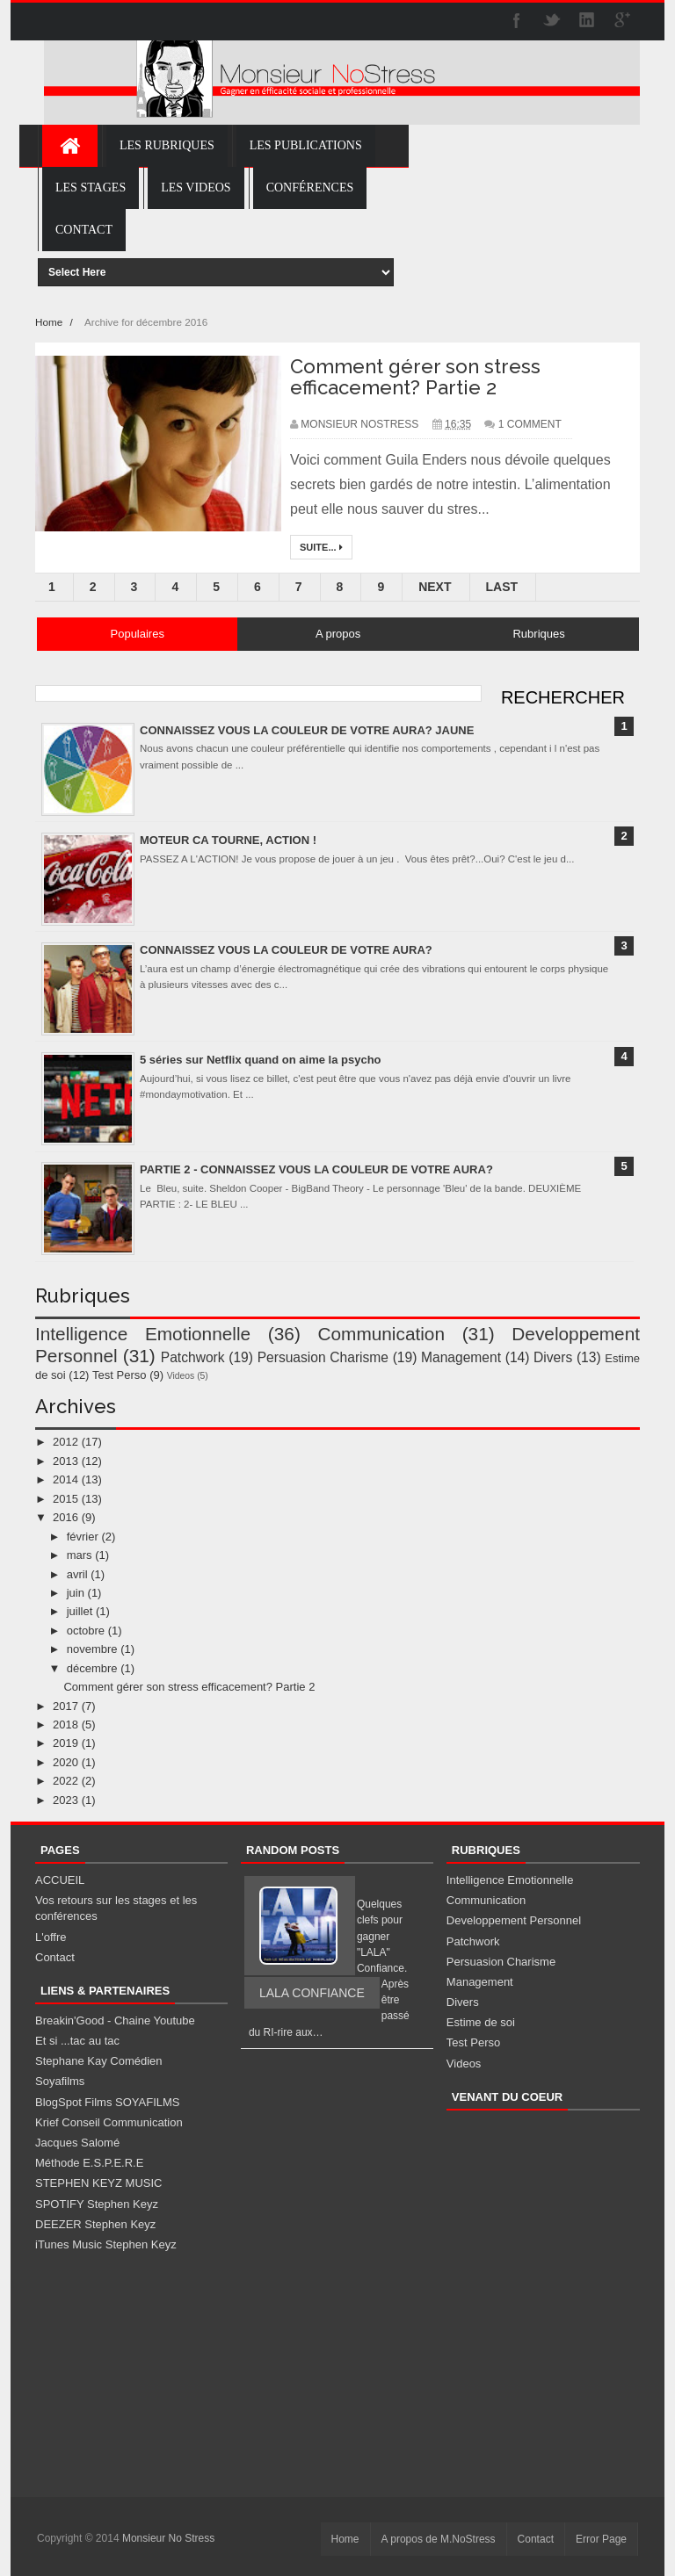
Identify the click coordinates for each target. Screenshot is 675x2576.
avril (77, 1574)
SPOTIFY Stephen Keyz (96, 2204)
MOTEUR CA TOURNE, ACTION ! (228, 840)
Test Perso (119, 1375)
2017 (65, 1706)
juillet (80, 1611)
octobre (86, 1630)
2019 (65, 1743)
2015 (65, 1498)
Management (461, 1357)
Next (434, 587)
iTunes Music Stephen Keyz (106, 2244)
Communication (381, 1334)
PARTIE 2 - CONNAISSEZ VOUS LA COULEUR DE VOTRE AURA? (316, 1169)
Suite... (321, 547)
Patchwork (193, 1357)
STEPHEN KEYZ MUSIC (98, 2183)
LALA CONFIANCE (312, 1993)
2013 (65, 1461)
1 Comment (530, 424)
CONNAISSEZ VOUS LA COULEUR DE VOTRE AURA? (286, 949)
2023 (65, 1800)
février (82, 1536)
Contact (55, 1957)
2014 (65, 1479)
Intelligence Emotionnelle (142, 1334)
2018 (65, 1724)
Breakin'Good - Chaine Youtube (115, 2020)
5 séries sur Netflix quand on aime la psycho (260, 1059)
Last (502, 587)
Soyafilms (59, 2081)
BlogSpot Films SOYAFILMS (107, 2102)
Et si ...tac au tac (77, 2040)
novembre (92, 1649)
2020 (65, 1762)
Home (50, 322)
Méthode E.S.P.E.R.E (89, 2162)
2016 (65, 1517)
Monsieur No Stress (168, 2538)
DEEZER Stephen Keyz (95, 2224)
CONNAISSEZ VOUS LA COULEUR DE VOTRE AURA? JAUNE (307, 730)
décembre (92, 1668)
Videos (181, 1376)
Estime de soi (480, 2022)
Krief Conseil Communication (109, 2122)
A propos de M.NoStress (438, 2539)
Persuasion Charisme (323, 1357)
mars (79, 1555)
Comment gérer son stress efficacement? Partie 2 (415, 377)
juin (75, 1592)
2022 (65, 1780)
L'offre (51, 1937)
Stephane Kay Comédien (99, 2060)
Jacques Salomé (77, 2142)
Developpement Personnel (513, 1920)
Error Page (601, 2539)
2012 (65, 1441)
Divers (552, 1357)
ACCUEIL (59, 1880)
